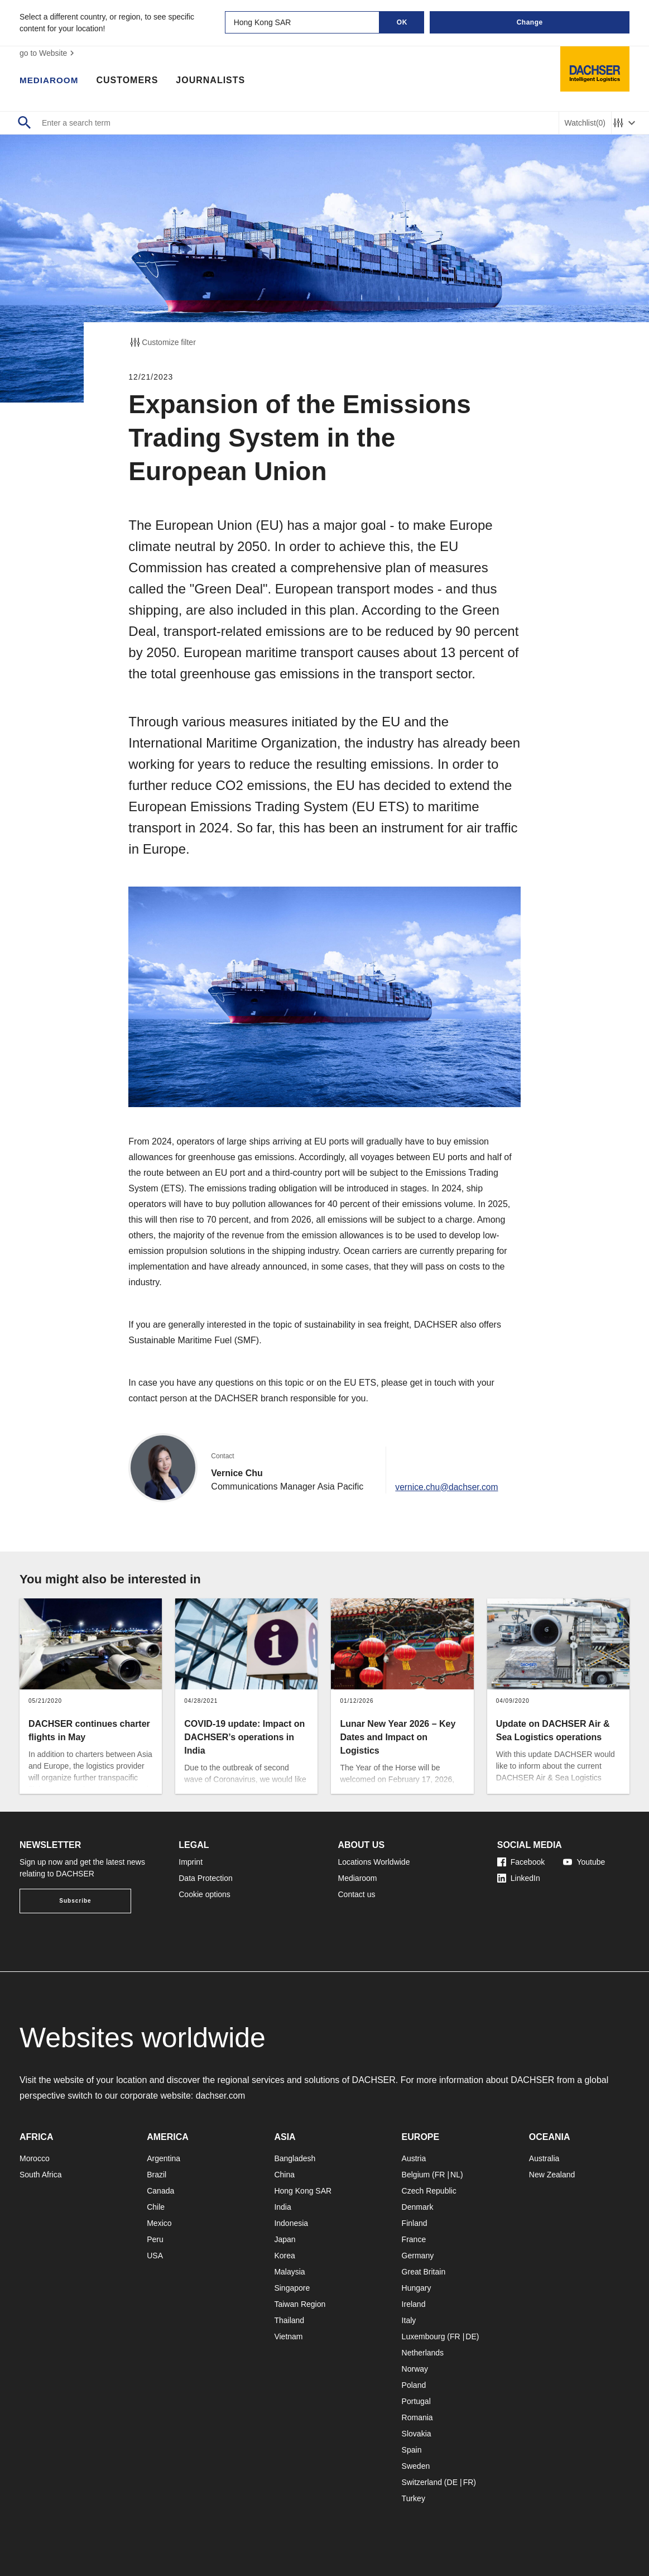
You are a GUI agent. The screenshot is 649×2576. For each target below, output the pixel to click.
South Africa (41, 2174)
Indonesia (291, 2223)
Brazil (156, 2174)
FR (440, 2174)
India (282, 2206)
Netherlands (423, 2352)
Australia (544, 2158)
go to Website (48, 53)
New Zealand (552, 2174)
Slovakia (416, 2433)
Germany (418, 2255)
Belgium (416, 2174)
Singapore (292, 2287)
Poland (414, 2385)
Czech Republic (429, 2190)
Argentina (163, 2158)
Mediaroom (50, 80)
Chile (156, 2206)
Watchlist (585, 123)
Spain (412, 2449)
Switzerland (422, 2482)
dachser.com (221, 2095)
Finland (414, 2223)
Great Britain (424, 2271)
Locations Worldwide (374, 1861)
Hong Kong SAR (302, 2190)
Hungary (416, 2287)
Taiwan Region (299, 2304)
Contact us (357, 1894)
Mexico (159, 2223)
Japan (284, 2239)
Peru (155, 2239)
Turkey (413, 2498)
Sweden (416, 2466)
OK (402, 22)
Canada (160, 2190)
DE (470, 2336)
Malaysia (289, 2271)
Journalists (213, 80)
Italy (409, 2320)
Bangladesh (294, 2158)
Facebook (521, 1861)
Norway (415, 2368)
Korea (284, 2255)
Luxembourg (423, 2336)
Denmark (418, 2206)
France (414, 2239)
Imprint (191, 1861)
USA (155, 2255)
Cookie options (204, 1894)
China (284, 2174)
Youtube (584, 1861)
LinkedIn (518, 1878)
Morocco (35, 2158)
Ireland (414, 2304)
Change (530, 22)
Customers (130, 80)
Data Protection (206, 1878)
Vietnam (288, 2336)
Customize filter (161, 342)
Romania (417, 2417)
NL (455, 2174)
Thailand (289, 2320)
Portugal (416, 2401)
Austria (414, 2158)
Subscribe (75, 1901)
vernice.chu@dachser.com (448, 1486)
